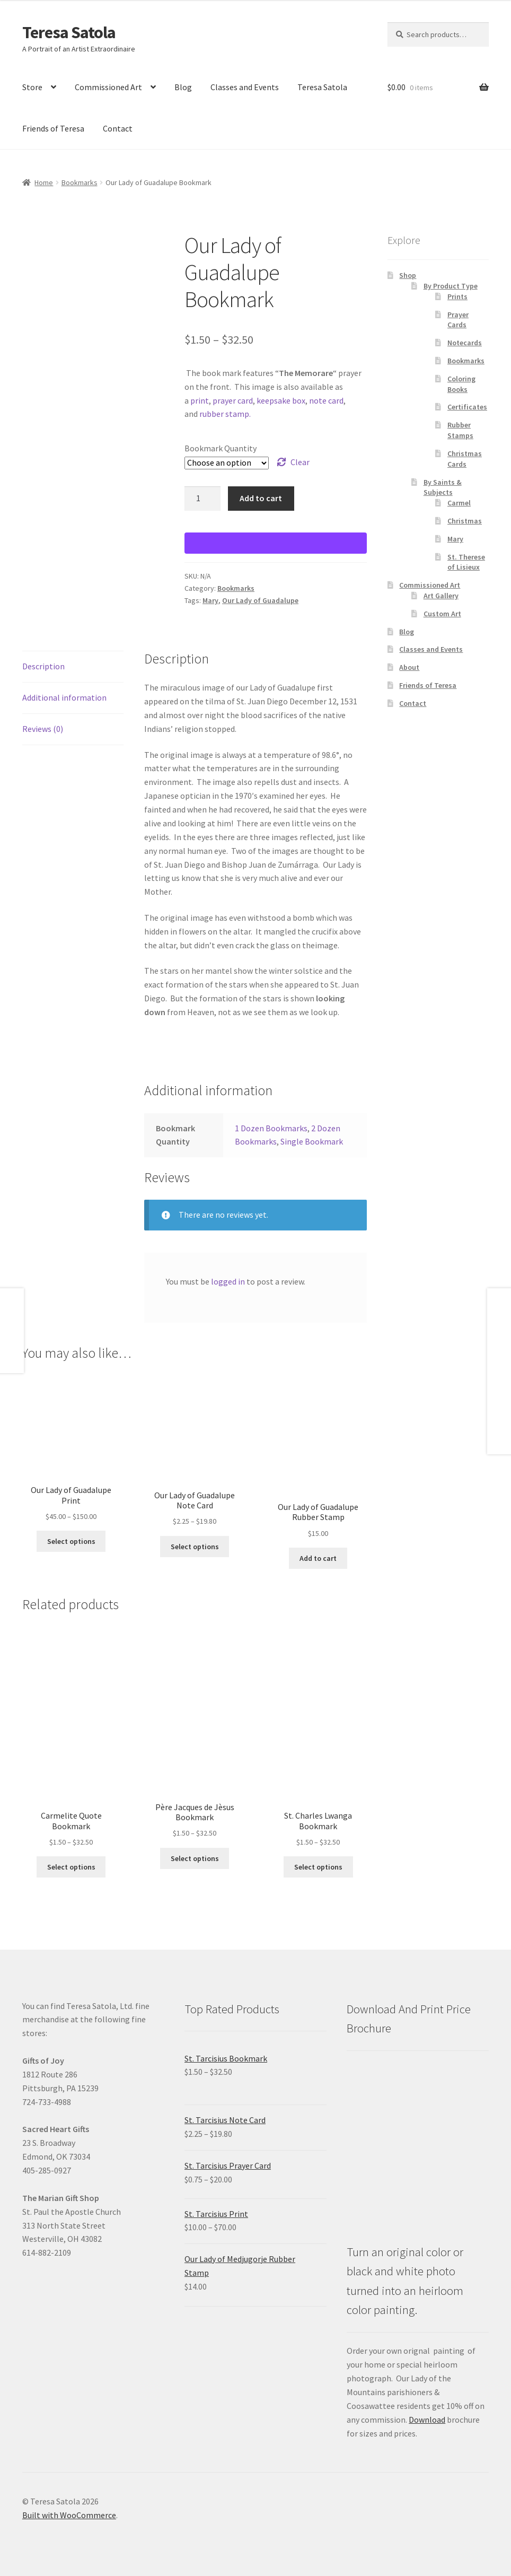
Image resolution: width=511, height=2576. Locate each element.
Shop (407, 275)
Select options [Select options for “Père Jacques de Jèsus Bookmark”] (195, 1858)
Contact (118, 128)
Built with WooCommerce (69, 2515)
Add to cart (261, 498)
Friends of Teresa (53, 128)
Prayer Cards (458, 320)
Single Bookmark (311, 1141)
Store (32, 87)
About (409, 667)
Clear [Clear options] (300, 462)
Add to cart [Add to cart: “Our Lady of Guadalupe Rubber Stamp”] (318, 1558)
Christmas (464, 521)
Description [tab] (43, 666)
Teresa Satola (69, 32)
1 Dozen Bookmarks (271, 1128)
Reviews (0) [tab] (42, 728)
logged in (228, 1281)
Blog (183, 87)
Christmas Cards (464, 459)
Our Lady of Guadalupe (260, 600)
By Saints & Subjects (443, 487)
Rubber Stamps (460, 430)
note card (326, 400)
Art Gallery (441, 595)
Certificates (467, 407)
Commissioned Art (108, 87)
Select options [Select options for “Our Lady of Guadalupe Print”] (71, 1541)
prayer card (233, 400)
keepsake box (281, 400)
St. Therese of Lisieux (466, 562)
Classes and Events (244, 87)
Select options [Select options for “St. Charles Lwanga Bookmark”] (318, 1867)
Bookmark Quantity (220, 448)
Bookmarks (79, 182)
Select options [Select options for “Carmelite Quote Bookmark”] (71, 1867)
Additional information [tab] (64, 697)
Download (427, 2419)
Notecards (464, 342)
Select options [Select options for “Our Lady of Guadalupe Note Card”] (195, 1546)
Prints (457, 296)
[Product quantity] (202, 498)
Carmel (459, 503)
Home (43, 182)
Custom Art (442, 613)
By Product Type (451, 286)
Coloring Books (461, 384)
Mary (210, 600)
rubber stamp (224, 413)
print (199, 400)
